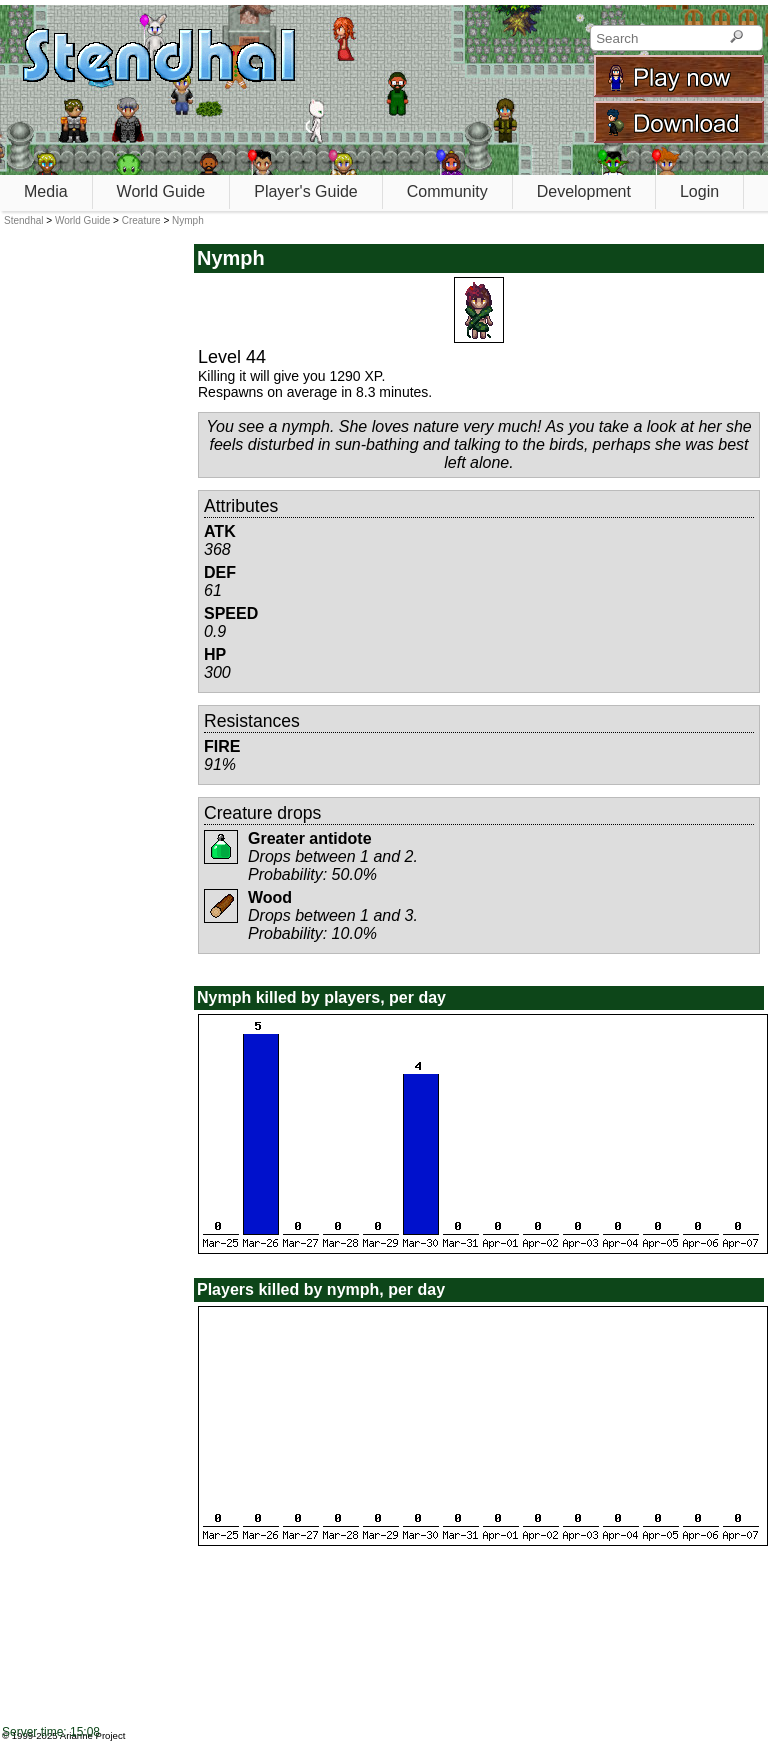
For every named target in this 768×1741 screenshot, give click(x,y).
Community (447, 191)
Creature (141, 220)
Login (699, 191)
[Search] (736, 38)
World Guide (161, 191)
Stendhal (23, 220)
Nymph (188, 220)
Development (584, 191)
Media (46, 191)
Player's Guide (306, 191)
